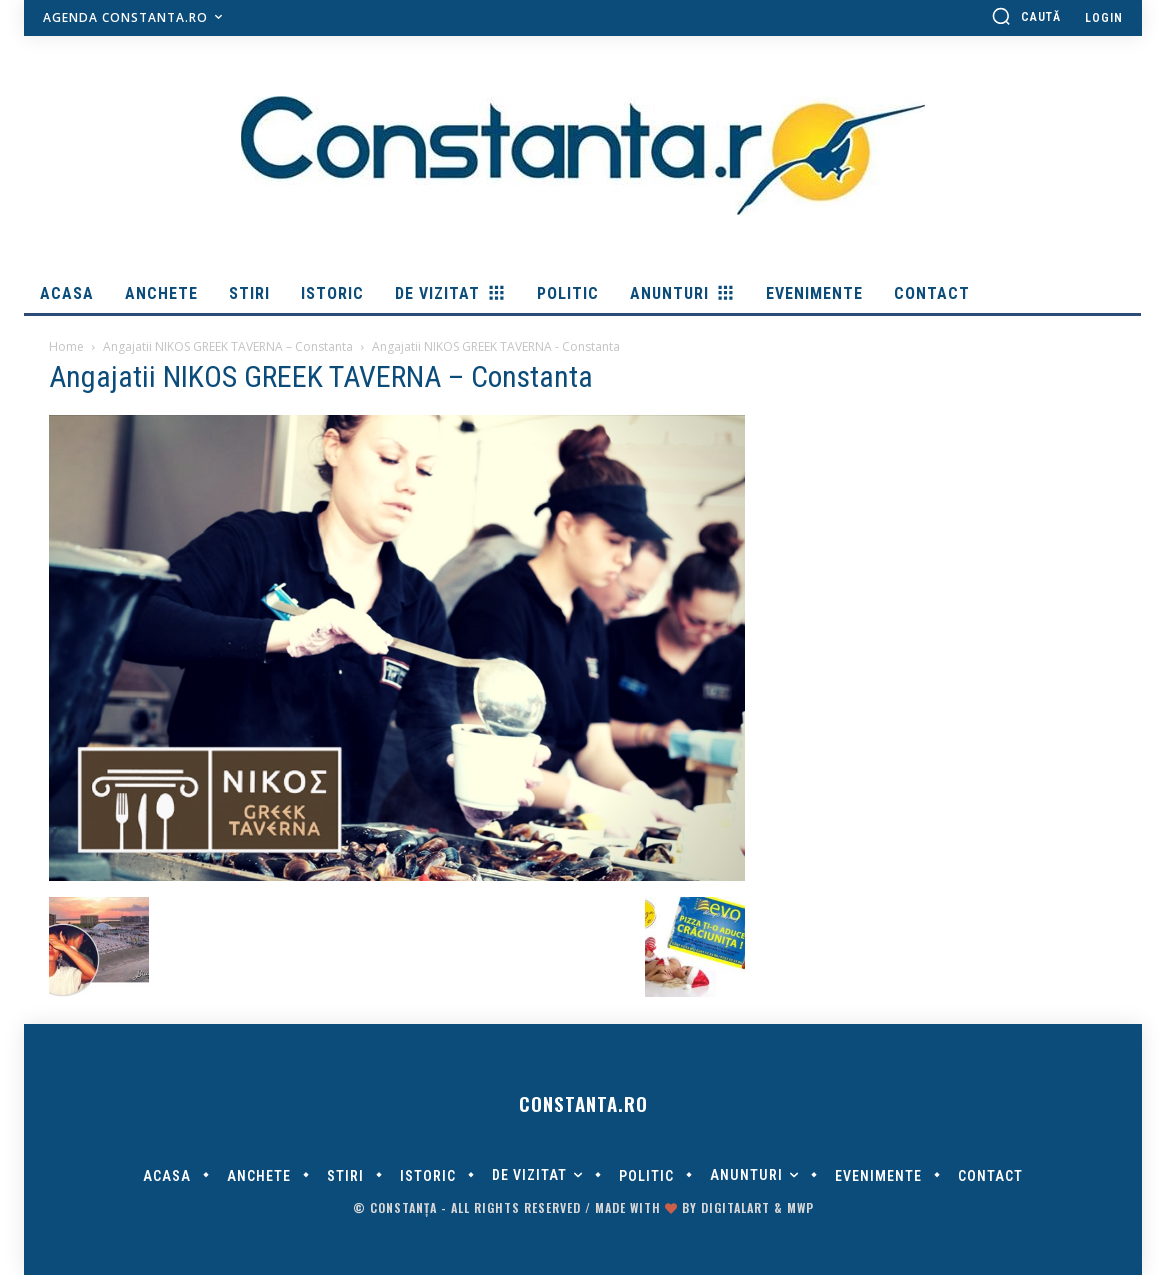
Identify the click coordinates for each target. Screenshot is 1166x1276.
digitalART (735, 1208)
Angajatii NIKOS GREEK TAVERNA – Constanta (228, 346)
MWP (800, 1208)
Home (66, 346)
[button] (1026, 16)
